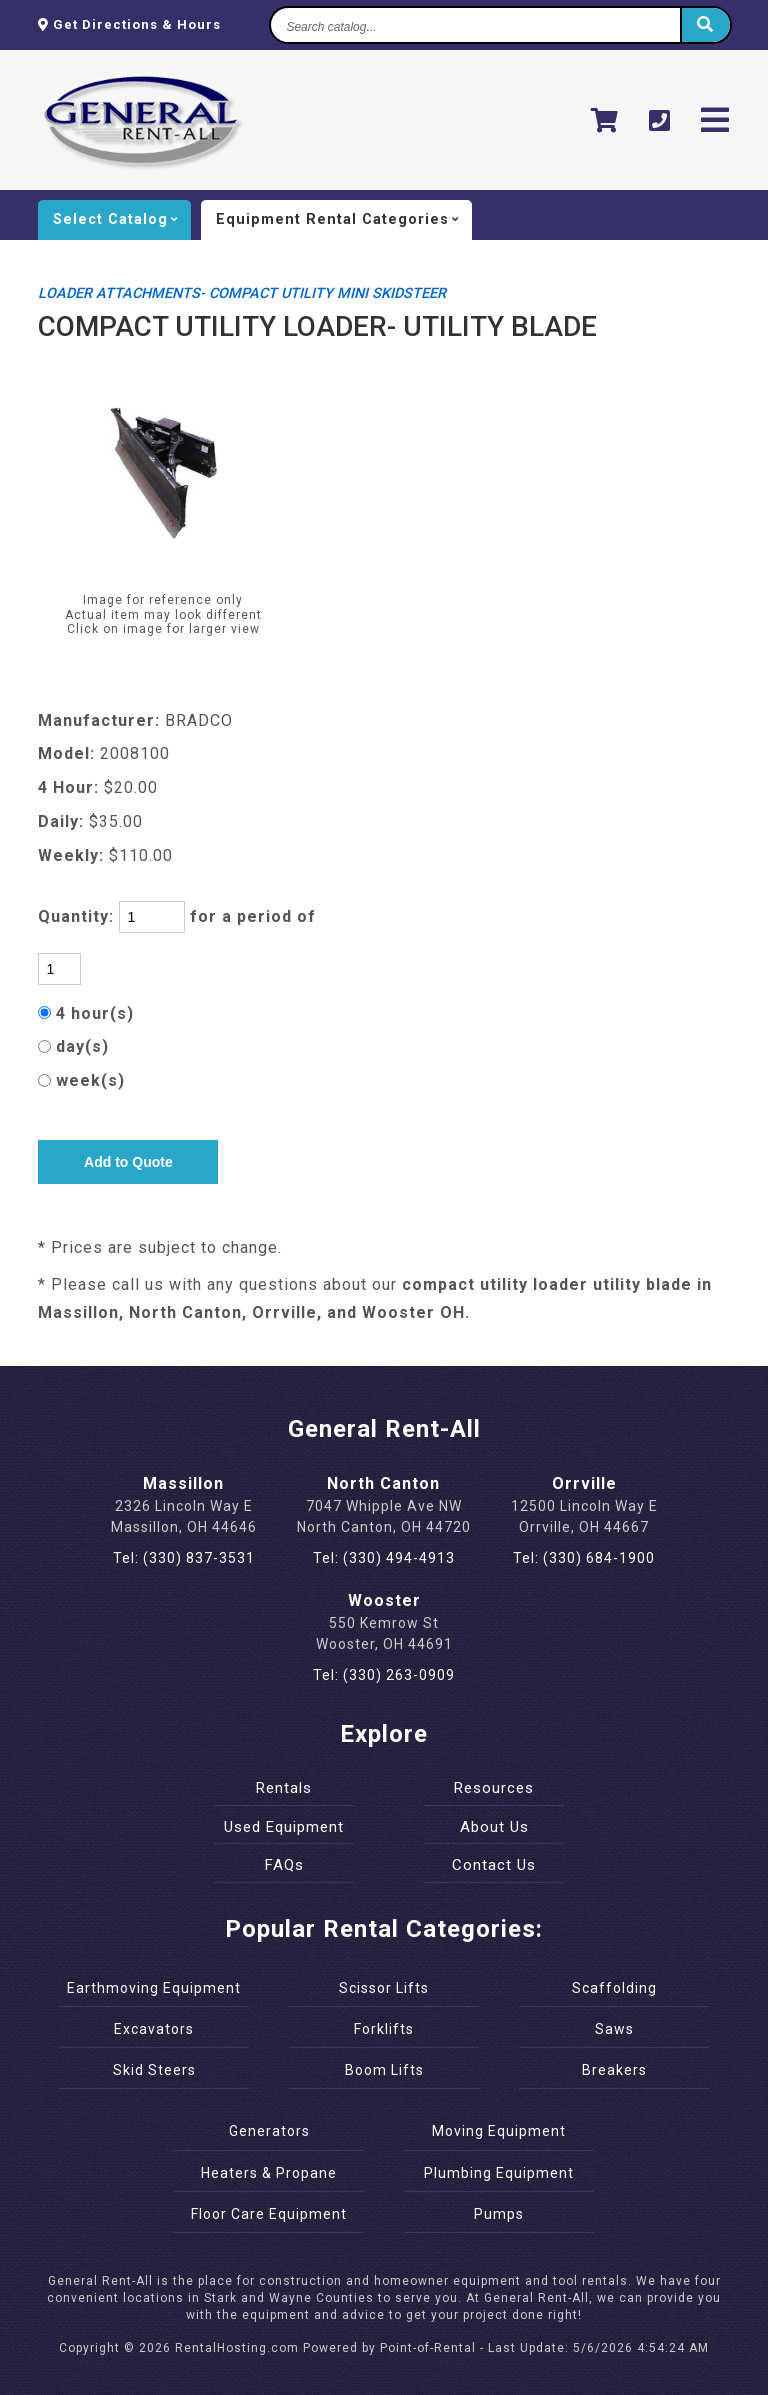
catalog (122, 220)
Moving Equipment (499, 2131)
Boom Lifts (384, 2070)
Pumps (499, 2214)
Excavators (154, 2029)
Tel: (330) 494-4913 (384, 1558)
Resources (494, 1788)
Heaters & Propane (269, 2173)
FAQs (284, 1865)
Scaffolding (614, 1988)
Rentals (284, 1788)
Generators (269, 2131)
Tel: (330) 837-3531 (184, 1558)
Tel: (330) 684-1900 (584, 1558)
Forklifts (384, 2029)
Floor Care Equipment (269, 2214)
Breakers (614, 2070)
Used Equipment (284, 1827)
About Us (494, 1827)
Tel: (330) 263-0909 (384, 1675)
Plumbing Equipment (499, 2173)
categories (344, 220)
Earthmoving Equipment (154, 1988)
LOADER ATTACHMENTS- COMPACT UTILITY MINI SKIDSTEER (242, 293)
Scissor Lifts (384, 1988)
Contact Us (494, 1865)
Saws (614, 2029)
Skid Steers (154, 2070)
